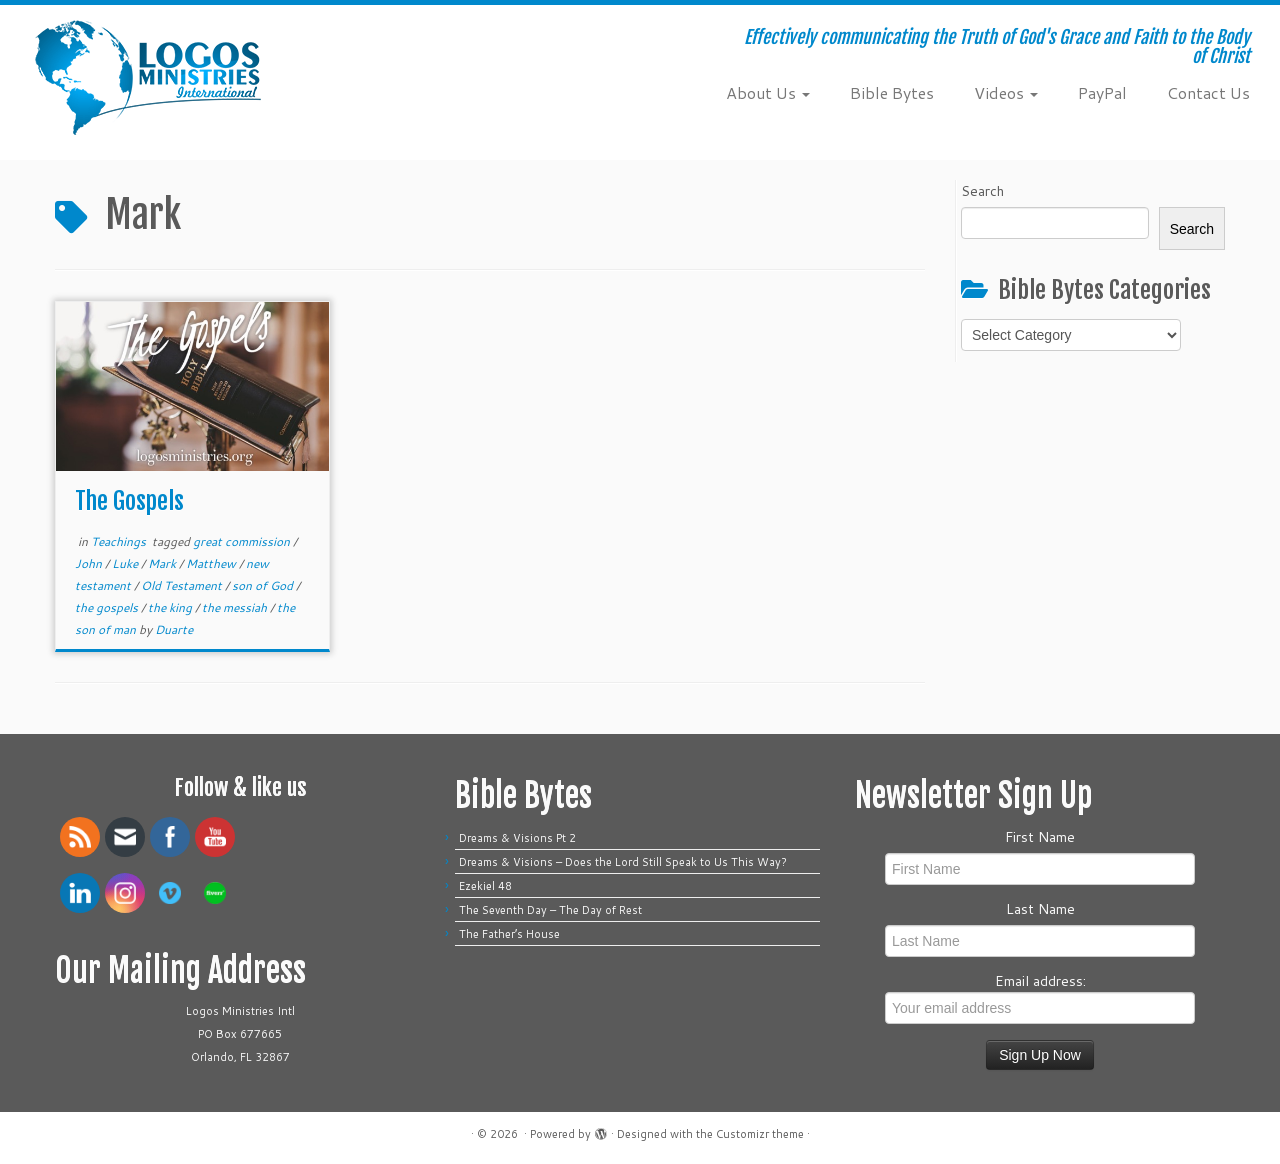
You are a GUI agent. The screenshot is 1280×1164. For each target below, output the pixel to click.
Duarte (174, 629)
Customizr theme (760, 1134)
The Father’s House (509, 934)
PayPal (1102, 92)
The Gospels (129, 501)
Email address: (1040, 997)
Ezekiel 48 (485, 886)
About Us (768, 92)
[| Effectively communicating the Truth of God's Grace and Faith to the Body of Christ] (147, 77)
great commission (243, 541)
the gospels (108, 607)
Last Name (1040, 909)
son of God (264, 585)
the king (171, 607)
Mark (163, 563)
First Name (1040, 837)
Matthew (212, 563)
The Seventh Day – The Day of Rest (550, 910)
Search (982, 191)
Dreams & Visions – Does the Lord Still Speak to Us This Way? (626, 862)
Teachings (120, 541)
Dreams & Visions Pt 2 (517, 838)
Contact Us (1208, 92)
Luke (126, 563)
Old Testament (183, 585)
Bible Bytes (892, 92)
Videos (1006, 92)
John (90, 563)
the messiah (236, 607)
